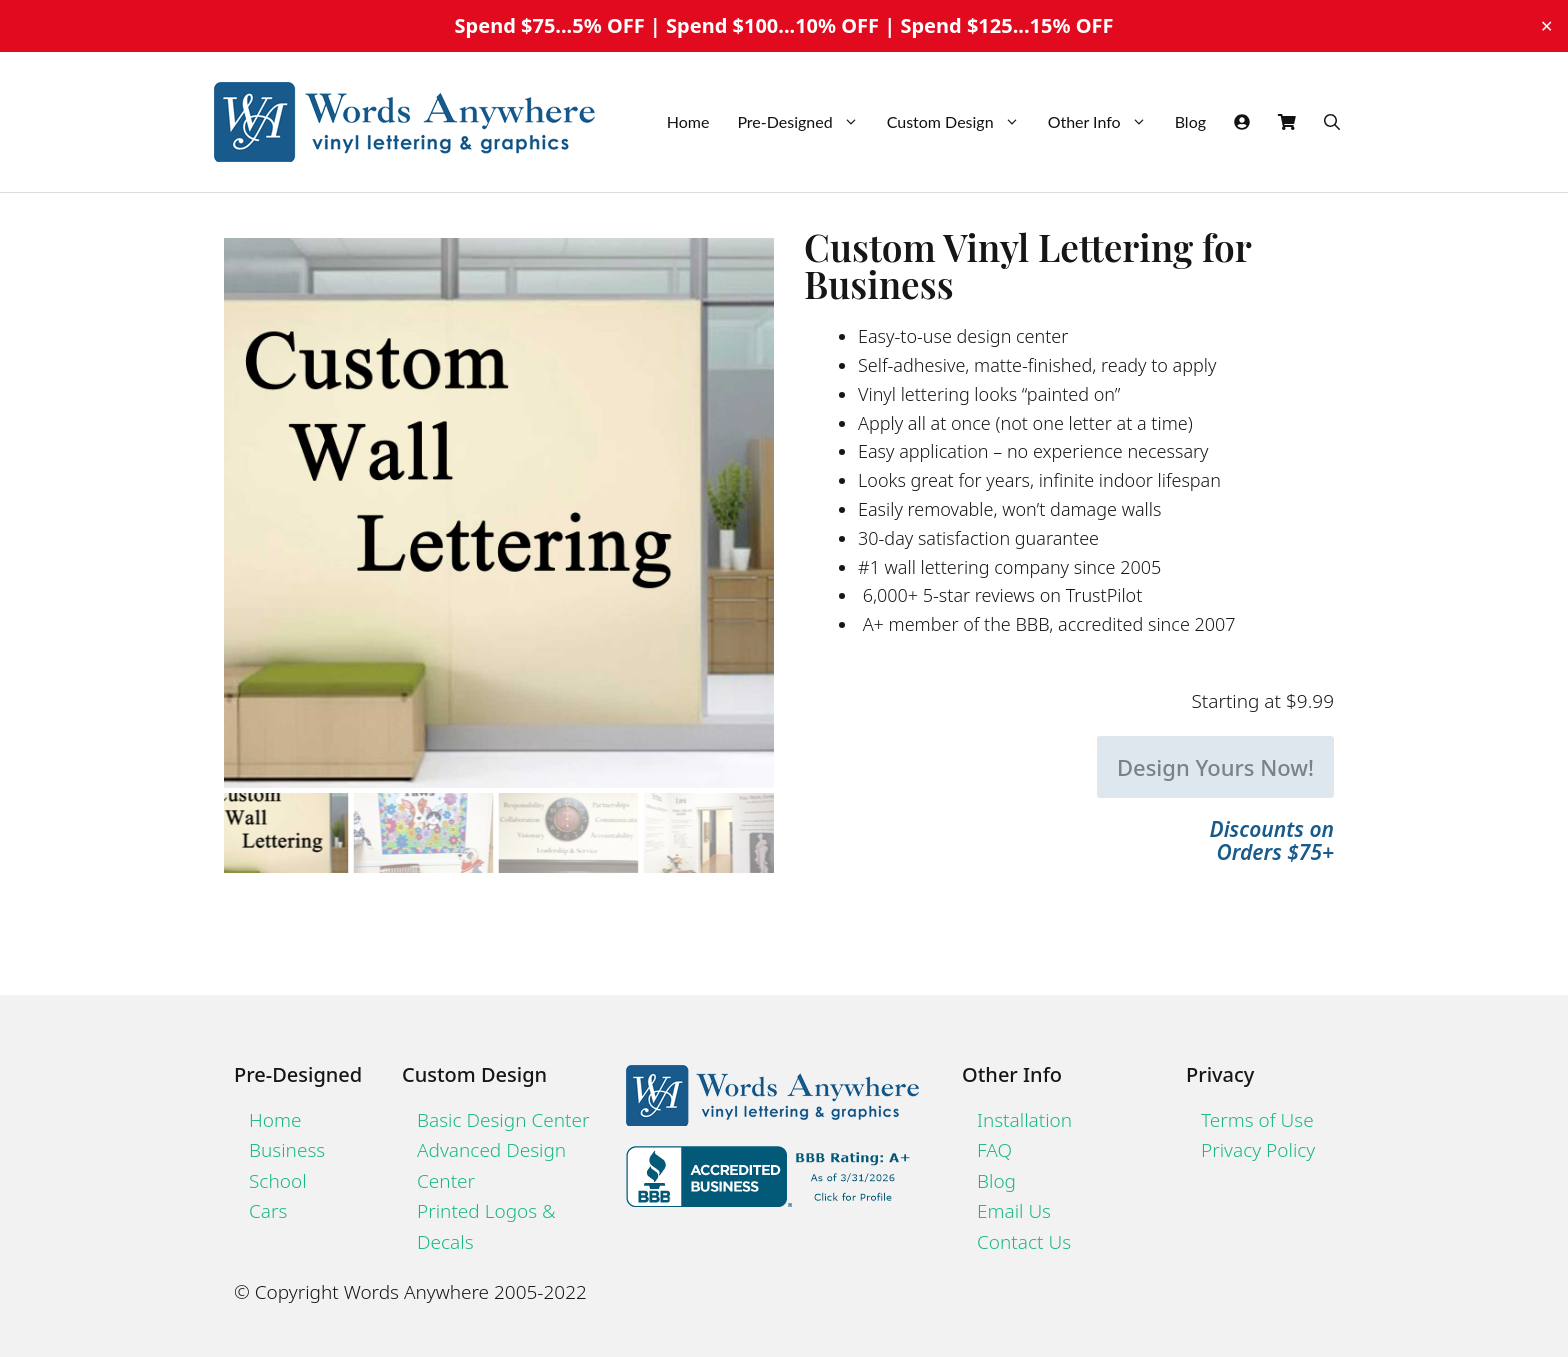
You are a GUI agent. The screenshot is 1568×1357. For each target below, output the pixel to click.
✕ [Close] (1546, 26)
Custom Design (960, 122)
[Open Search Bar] (1332, 122)
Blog (1190, 121)
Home (688, 121)
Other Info (1104, 122)
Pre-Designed (804, 122)
